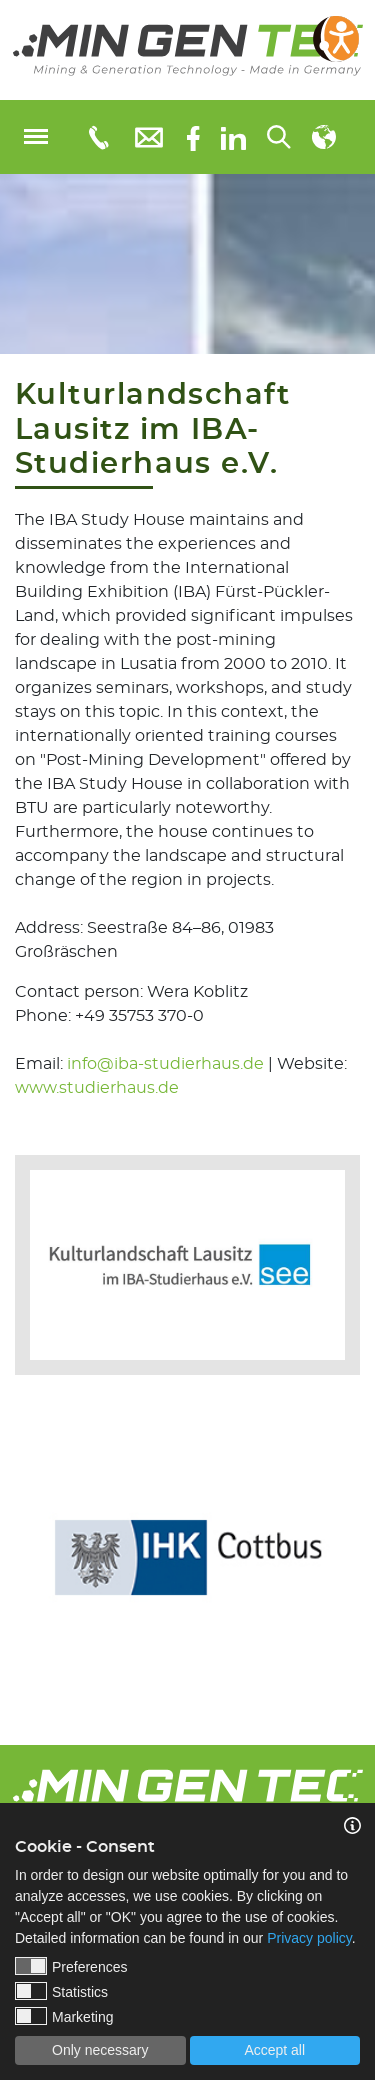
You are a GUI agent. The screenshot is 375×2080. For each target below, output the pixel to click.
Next (360, 1547)
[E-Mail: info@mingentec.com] (149, 136)
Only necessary (100, 2050)
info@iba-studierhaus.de (165, 1064)
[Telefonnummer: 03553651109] (97, 137)
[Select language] (324, 137)
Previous (15, 1547)
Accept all (274, 2050)
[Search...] (279, 137)
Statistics (61, 1991)
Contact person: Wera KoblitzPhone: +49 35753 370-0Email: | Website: (181, 1040)
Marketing (64, 2016)
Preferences (71, 1966)
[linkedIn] (233, 137)
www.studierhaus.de (97, 1088)
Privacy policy (309, 1938)
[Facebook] (193, 136)
